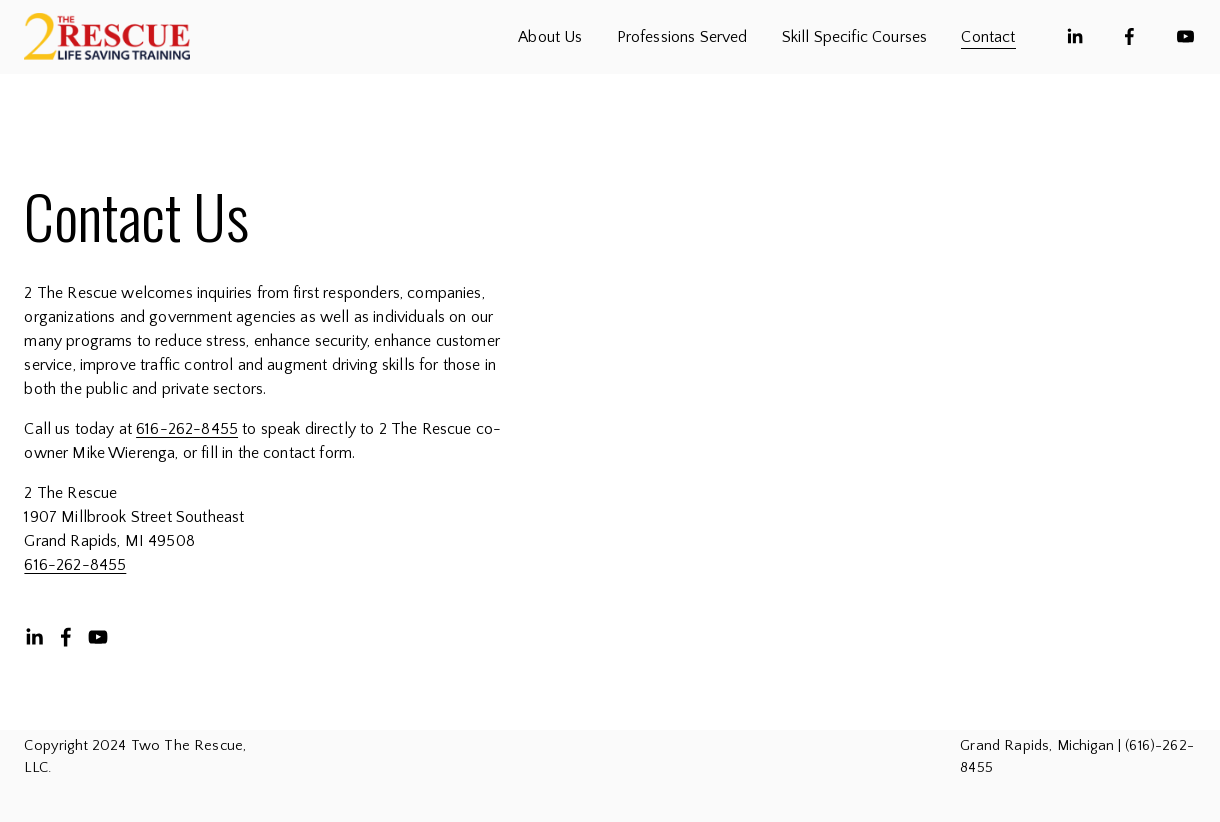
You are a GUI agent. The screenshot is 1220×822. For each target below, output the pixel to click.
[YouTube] (1185, 36)
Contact (988, 37)
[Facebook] (1129, 36)
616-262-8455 (187, 429)
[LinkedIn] (1074, 36)
